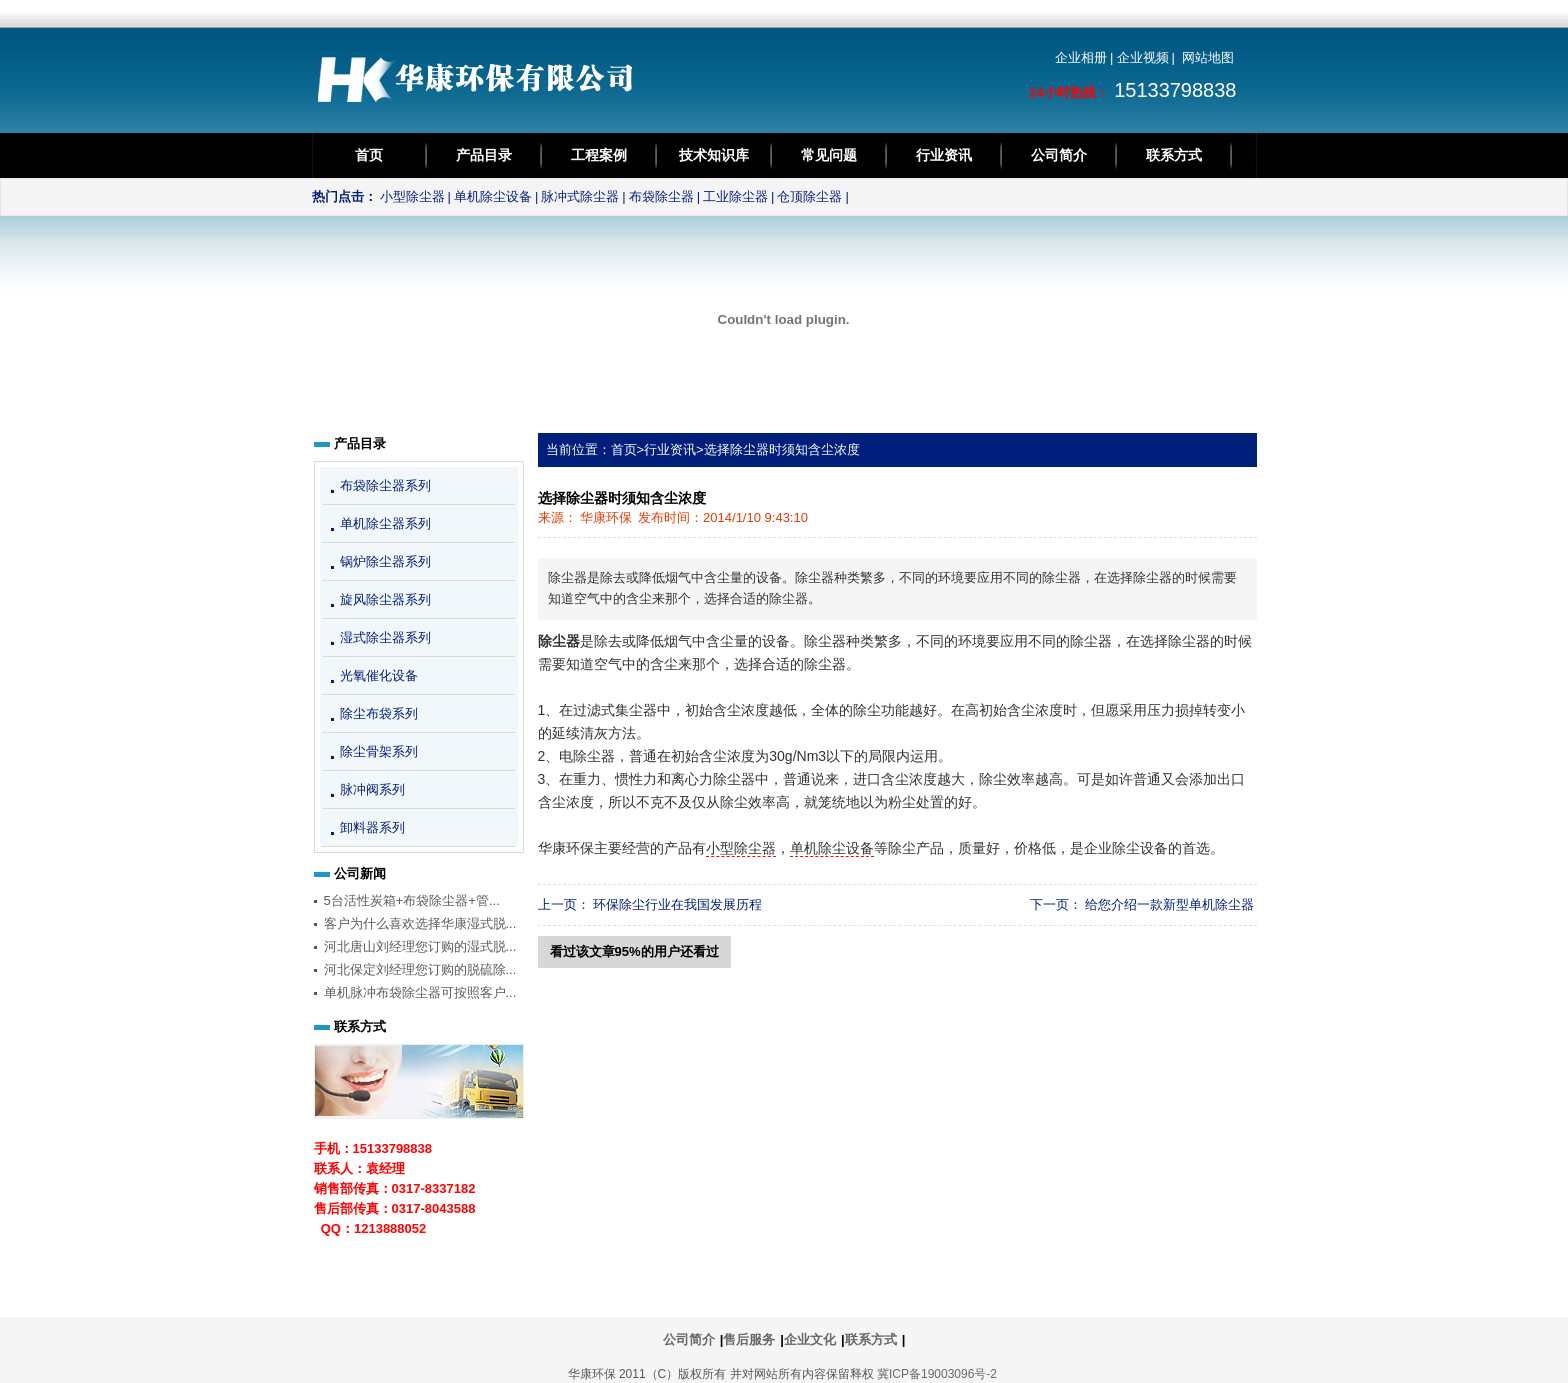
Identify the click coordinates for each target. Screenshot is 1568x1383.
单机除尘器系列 (385, 523)
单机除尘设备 (493, 196)
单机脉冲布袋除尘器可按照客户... (420, 992)
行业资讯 (944, 155)
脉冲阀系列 (372, 789)
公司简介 (1059, 155)
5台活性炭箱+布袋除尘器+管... (412, 900)
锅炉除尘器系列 (385, 561)
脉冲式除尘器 (580, 196)
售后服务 (749, 1339)
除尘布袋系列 (379, 713)
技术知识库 (714, 155)
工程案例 (599, 155)
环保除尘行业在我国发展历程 (677, 904)
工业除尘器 (735, 196)
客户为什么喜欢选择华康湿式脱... (420, 923)
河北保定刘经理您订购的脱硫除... (420, 969)
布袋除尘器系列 (385, 485)
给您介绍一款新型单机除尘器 (1169, 904)
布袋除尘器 (661, 196)
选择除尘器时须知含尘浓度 (782, 449)
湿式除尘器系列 (385, 637)
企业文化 (810, 1339)
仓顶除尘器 (809, 196)
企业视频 (1143, 57)
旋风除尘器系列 (385, 599)
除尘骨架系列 (379, 751)
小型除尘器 (412, 196)
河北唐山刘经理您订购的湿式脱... (420, 946)
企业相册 (1081, 57)
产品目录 (484, 155)
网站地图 (1208, 57)
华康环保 (606, 517)
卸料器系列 (372, 827)
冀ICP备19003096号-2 (937, 1374)
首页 (369, 155)
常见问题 (829, 155)
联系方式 (1174, 155)
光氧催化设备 (379, 675)
